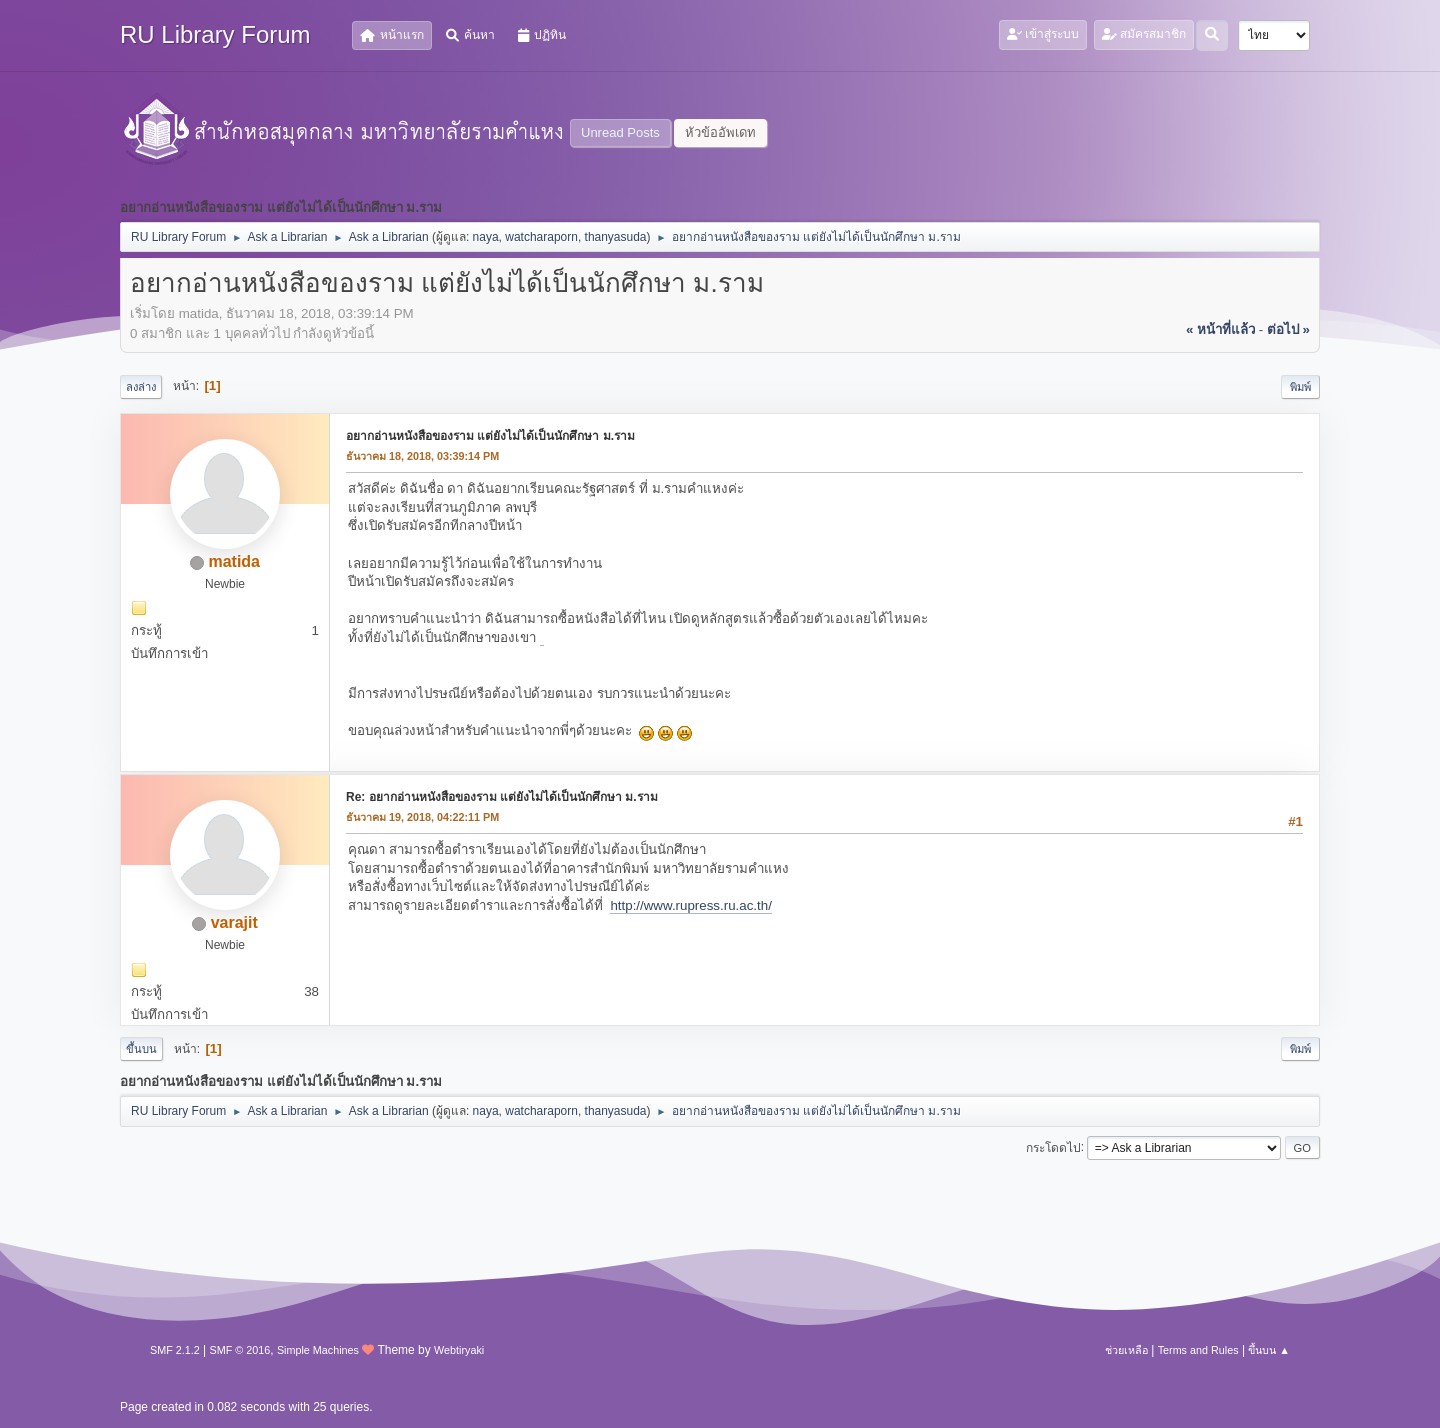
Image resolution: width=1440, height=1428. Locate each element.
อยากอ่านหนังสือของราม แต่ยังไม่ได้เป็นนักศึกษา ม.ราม (490, 436)
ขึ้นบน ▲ (1269, 1350)
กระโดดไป (1053, 1147)
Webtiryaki (459, 1350)
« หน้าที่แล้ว (1220, 329)
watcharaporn (541, 237)
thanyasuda (616, 237)
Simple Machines (318, 1350)
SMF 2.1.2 (175, 1350)
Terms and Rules (1198, 1350)
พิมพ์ (1300, 387)
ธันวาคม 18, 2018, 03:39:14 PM (422, 456)
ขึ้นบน (141, 1049)
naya (486, 237)
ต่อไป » (1288, 329)
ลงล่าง (141, 387)
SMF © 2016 (240, 1350)
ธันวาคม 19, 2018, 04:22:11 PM (422, 817)
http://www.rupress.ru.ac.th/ (690, 905)
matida (234, 561)
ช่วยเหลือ (1126, 1350)
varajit (234, 922)
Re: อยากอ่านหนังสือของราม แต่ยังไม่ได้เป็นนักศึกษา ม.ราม (502, 797)
